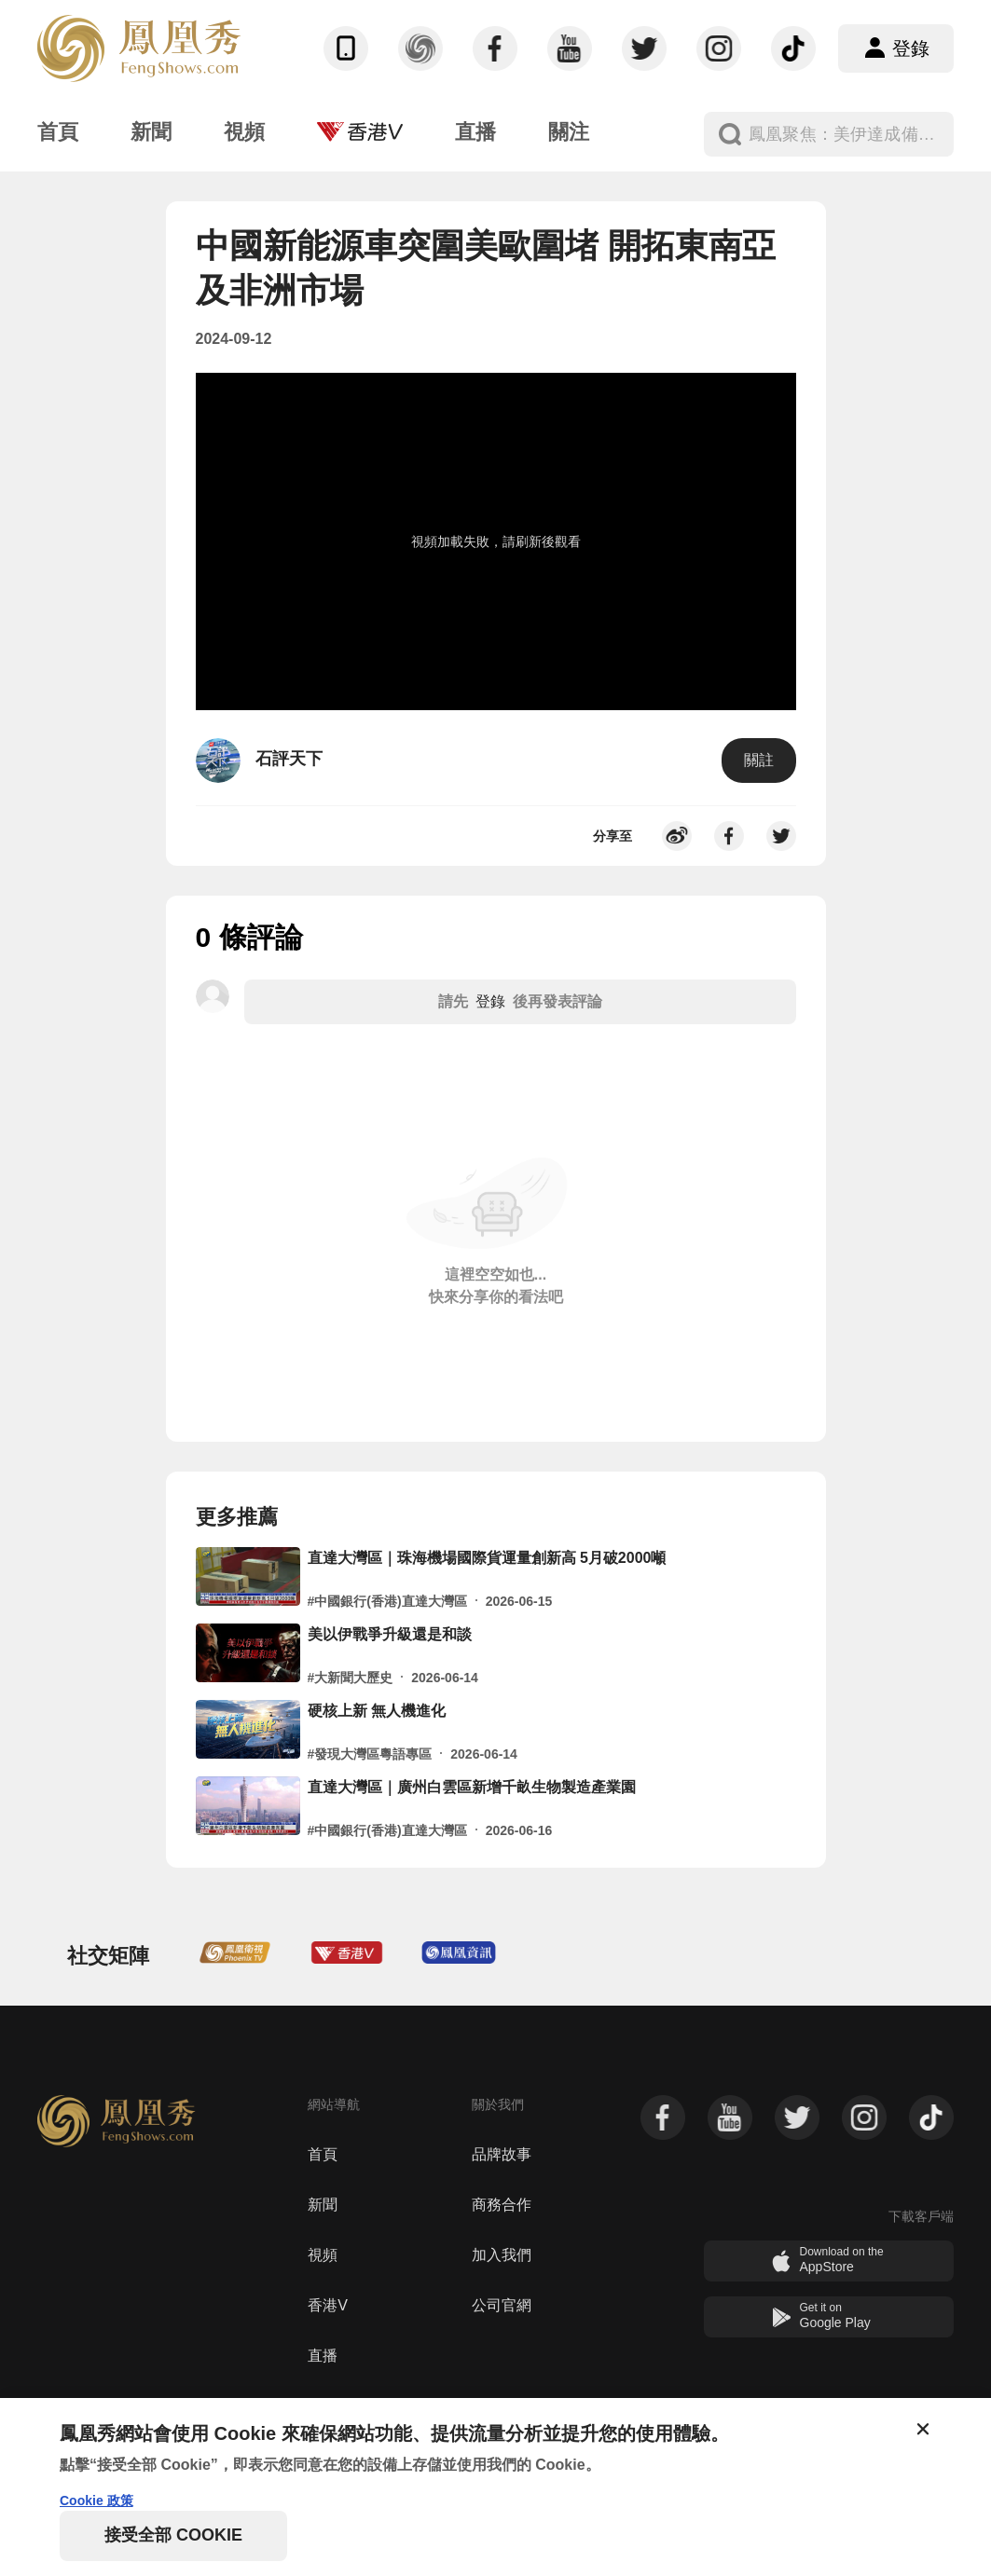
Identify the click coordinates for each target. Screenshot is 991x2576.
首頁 (322, 2154)
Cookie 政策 (96, 2500)
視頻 (322, 2255)
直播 (322, 2356)
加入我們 (501, 2255)
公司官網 (501, 2305)
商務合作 (501, 2205)
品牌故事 (501, 2154)
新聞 (322, 2205)
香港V (328, 2305)
